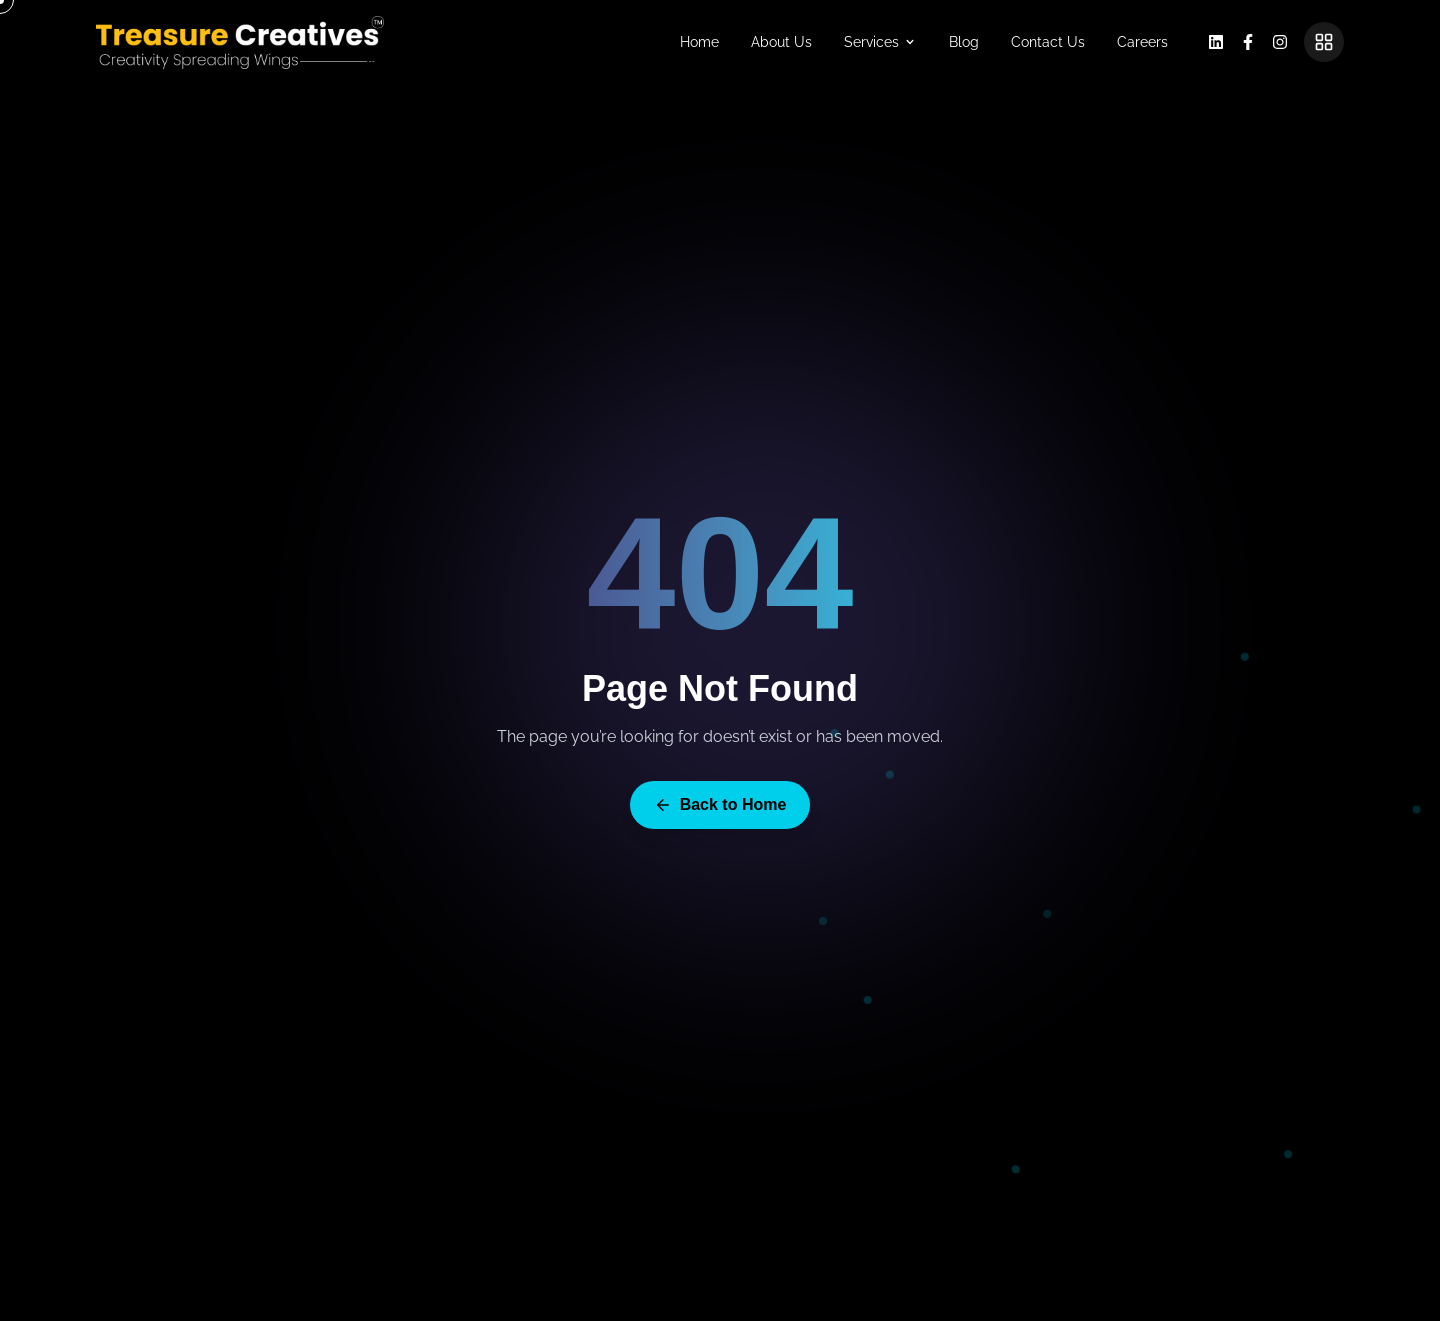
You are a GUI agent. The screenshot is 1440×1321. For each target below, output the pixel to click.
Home (699, 42)
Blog (964, 42)
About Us (781, 42)
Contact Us (1048, 42)
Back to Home (720, 805)
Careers (1142, 42)
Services (880, 42)
